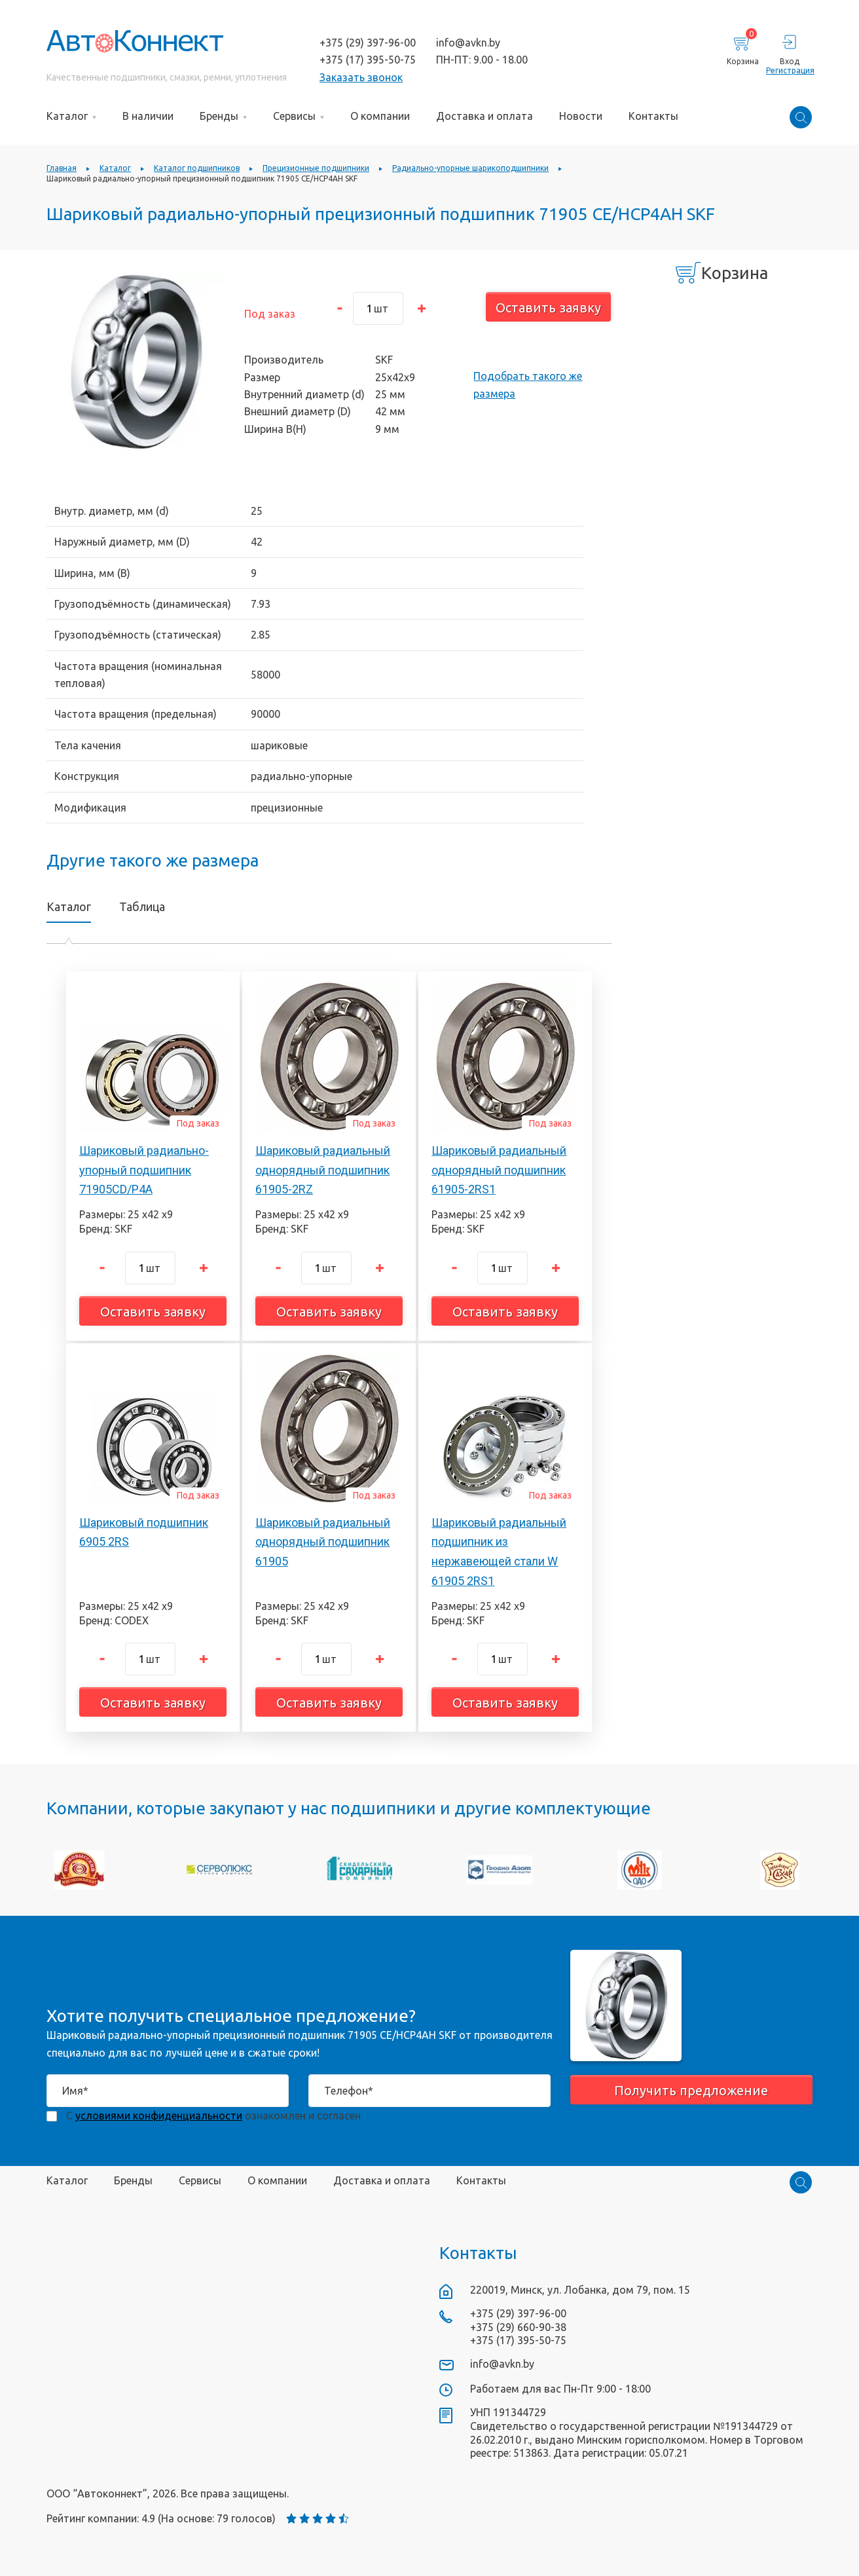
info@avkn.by (468, 42)
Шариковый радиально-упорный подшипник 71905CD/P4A (144, 1170)
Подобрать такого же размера (527, 384)
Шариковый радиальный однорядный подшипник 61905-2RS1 (498, 1170)
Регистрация (789, 70)
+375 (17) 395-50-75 (368, 59)
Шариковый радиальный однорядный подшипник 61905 (322, 1542)
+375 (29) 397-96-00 (368, 42)
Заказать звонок (361, 77)
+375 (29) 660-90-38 (518, 2327)
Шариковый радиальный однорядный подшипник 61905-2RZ (322, 1170)
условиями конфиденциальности (158, 2115)
